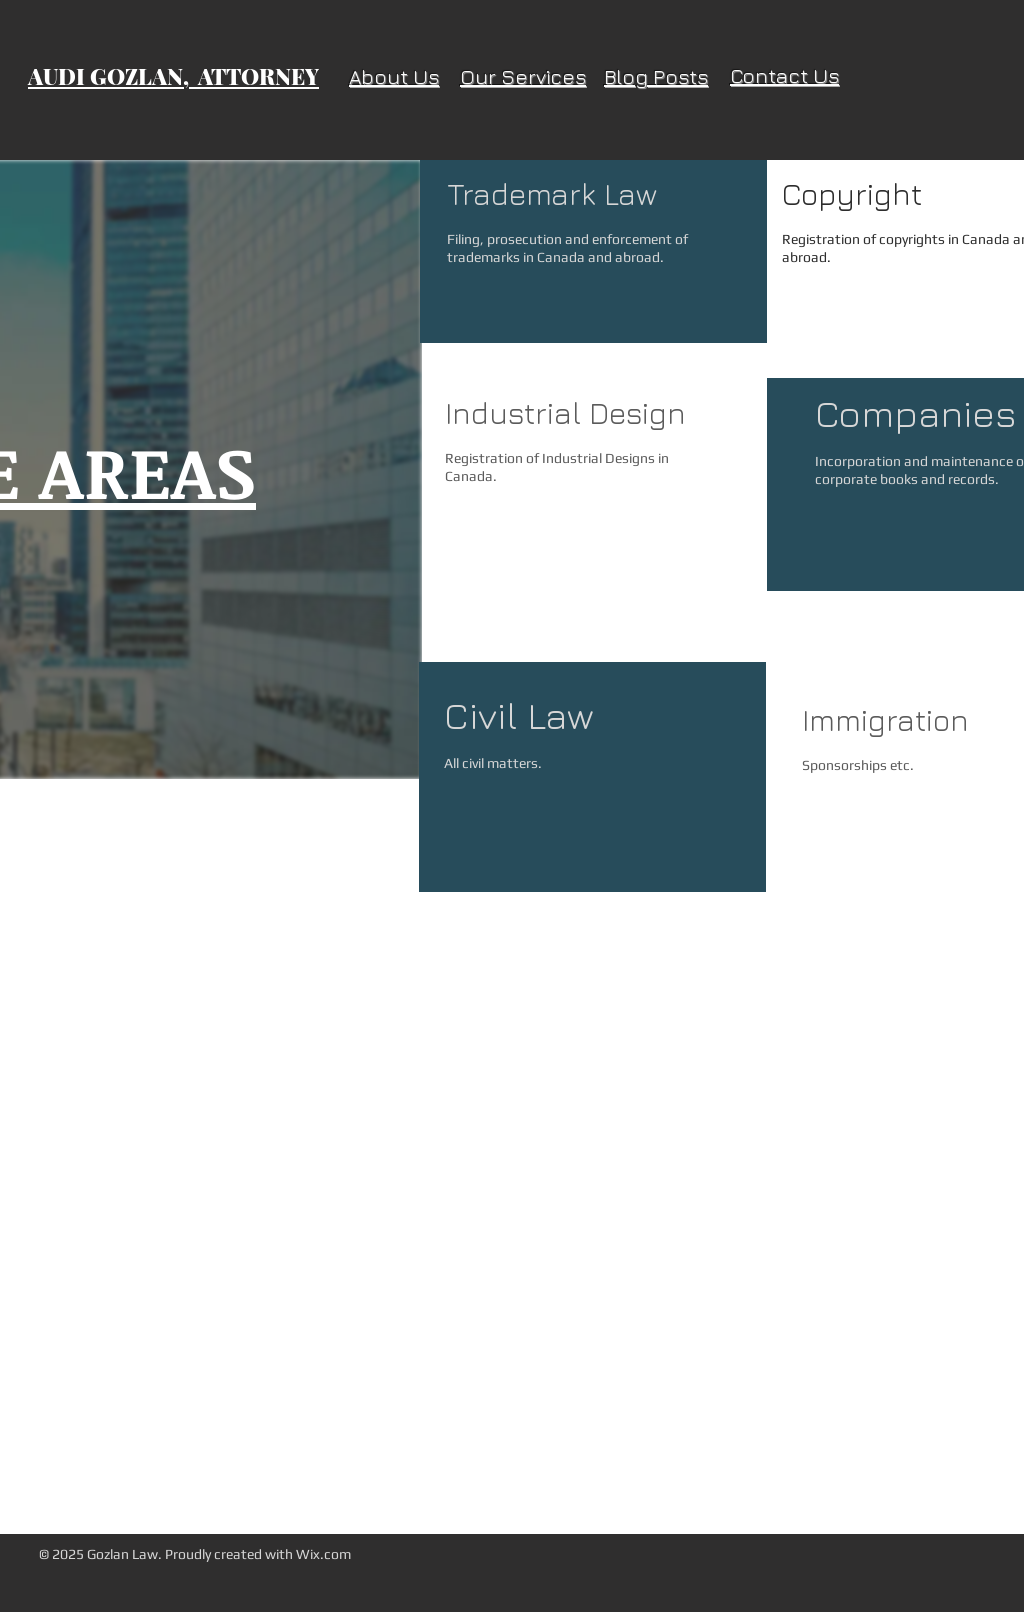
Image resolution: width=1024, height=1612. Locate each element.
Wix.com (323, 1554)
